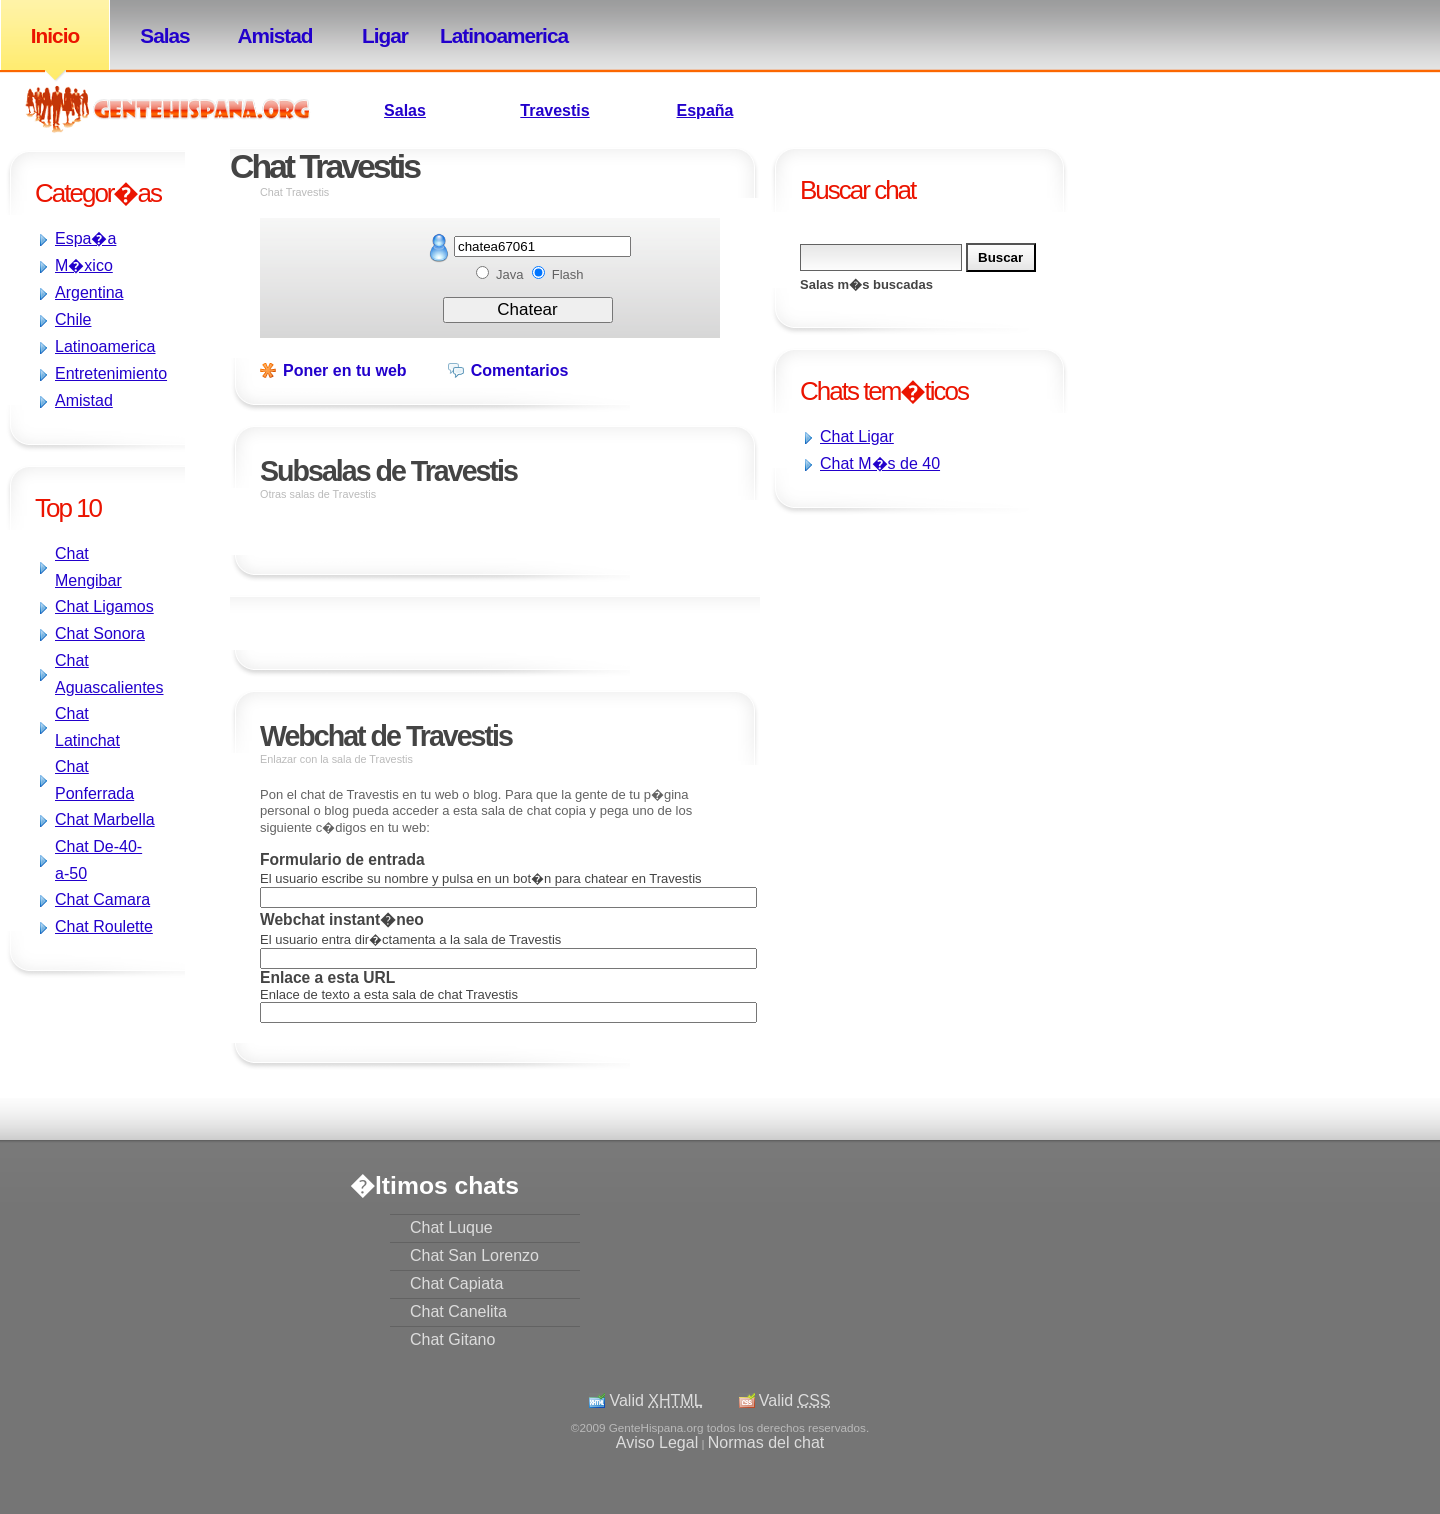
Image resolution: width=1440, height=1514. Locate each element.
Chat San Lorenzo (474, 1255)
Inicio (55, 35)
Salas (164, 35)
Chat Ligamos (104, 606)
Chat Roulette (104, 926)
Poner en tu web (345, 370)
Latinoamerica (495, 35)
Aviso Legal (657, 1442)
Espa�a (85, 238)
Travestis (554, 110)
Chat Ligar (857, 436)
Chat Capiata (456, 1283)
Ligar (385, 35)
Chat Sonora (100, 633)
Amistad (274, 35)
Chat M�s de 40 (880, 463)
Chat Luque (451, 1227)
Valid (655, 1400)
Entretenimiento (111, 373)
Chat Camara (102, 899)
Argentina (89, 292)
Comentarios (520, 370)
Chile (73, 319)
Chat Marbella (105, 819)
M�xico (84, 265)
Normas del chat (766, 1442)
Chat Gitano (452, 1339)
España (705, 110)
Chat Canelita (458, 1311)
